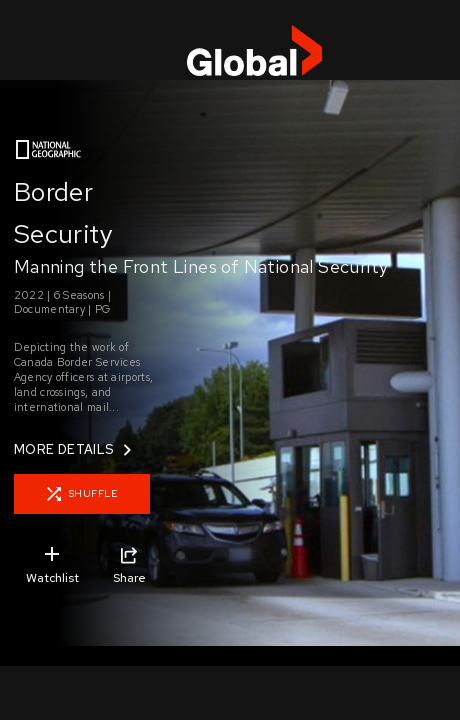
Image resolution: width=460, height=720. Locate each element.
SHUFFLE (82, 494)
